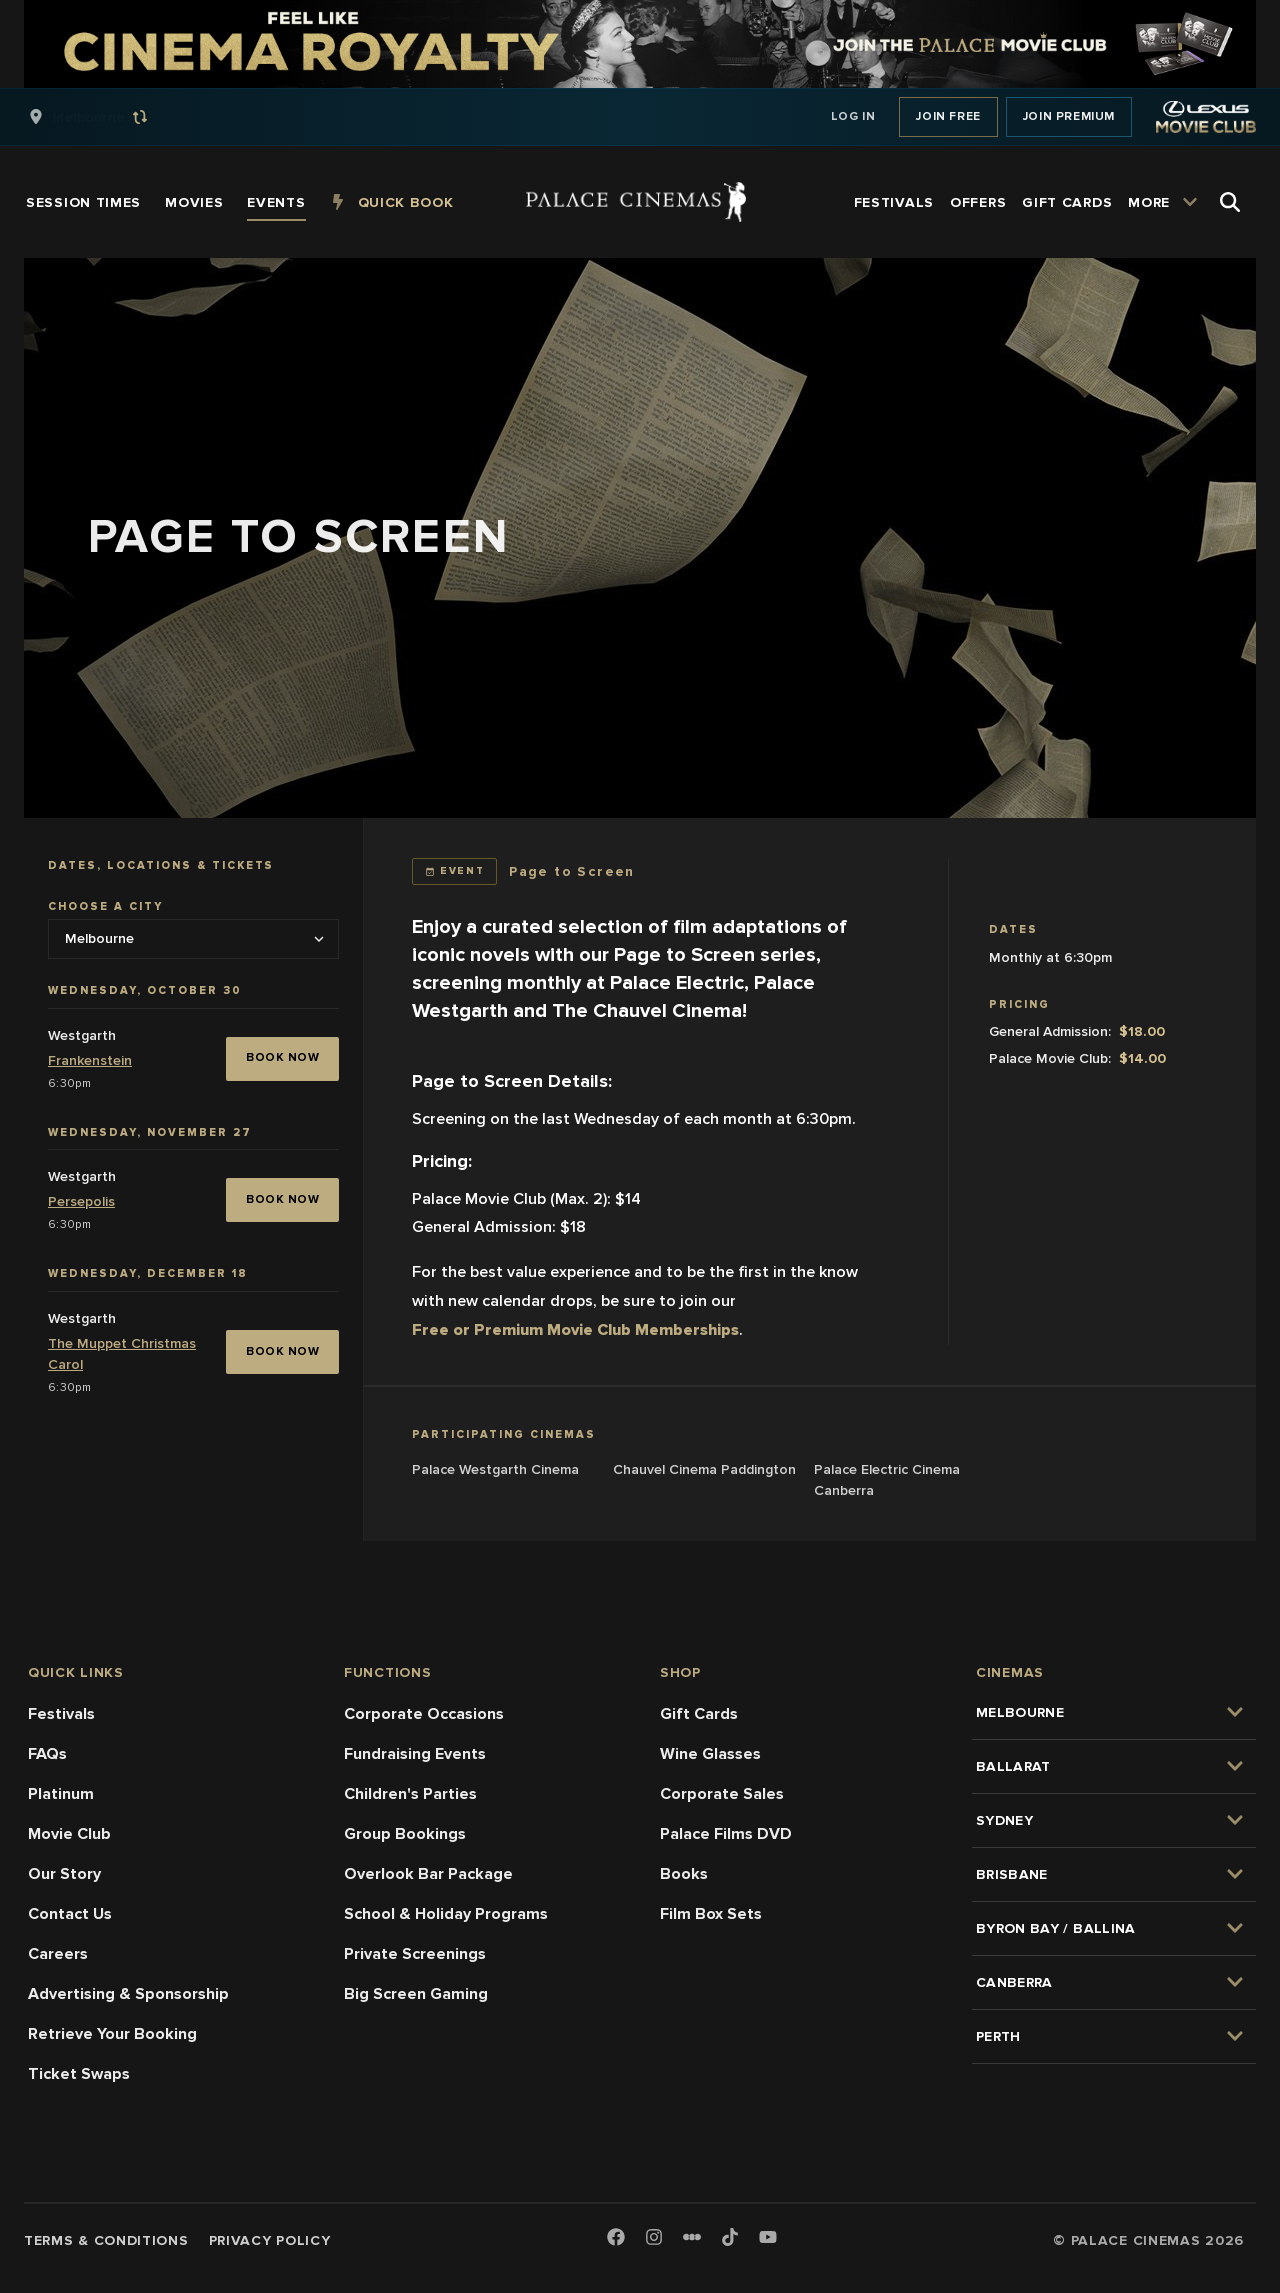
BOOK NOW (282, 1057)
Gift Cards (699, 1714)
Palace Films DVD (726, 1834)
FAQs (47, 1754)
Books (684, 1874)
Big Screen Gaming (416, 1994)
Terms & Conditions (106, 2240)
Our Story (64, 1874)
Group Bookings (405, 1834)
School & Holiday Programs (446, 1914)
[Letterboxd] (692, 2237)
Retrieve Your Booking (112, 2034)
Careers (58, 1954)
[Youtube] (768, 2238)
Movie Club (69, 1834)
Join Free (948, 116)
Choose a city (105, 906)
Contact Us (70, 1914)
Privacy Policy (270, 2240)
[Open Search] (1230, 202)
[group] (109, 117)
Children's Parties (410, 1794)
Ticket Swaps (79, 2074)
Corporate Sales (722, 1794)
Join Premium (1069, 116)
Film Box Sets (711, 1914)
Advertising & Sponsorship (128, 1994)
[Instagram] (654, 2238)
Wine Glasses (710, 1754)
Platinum (61, 1794)
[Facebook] (616, 2238)
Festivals (61, 1714)
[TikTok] (730, 2237)
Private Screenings (415, 1954)
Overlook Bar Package (428, 1874)
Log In (853, 116)
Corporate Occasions (424, 1714)
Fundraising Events (415, 1754)
